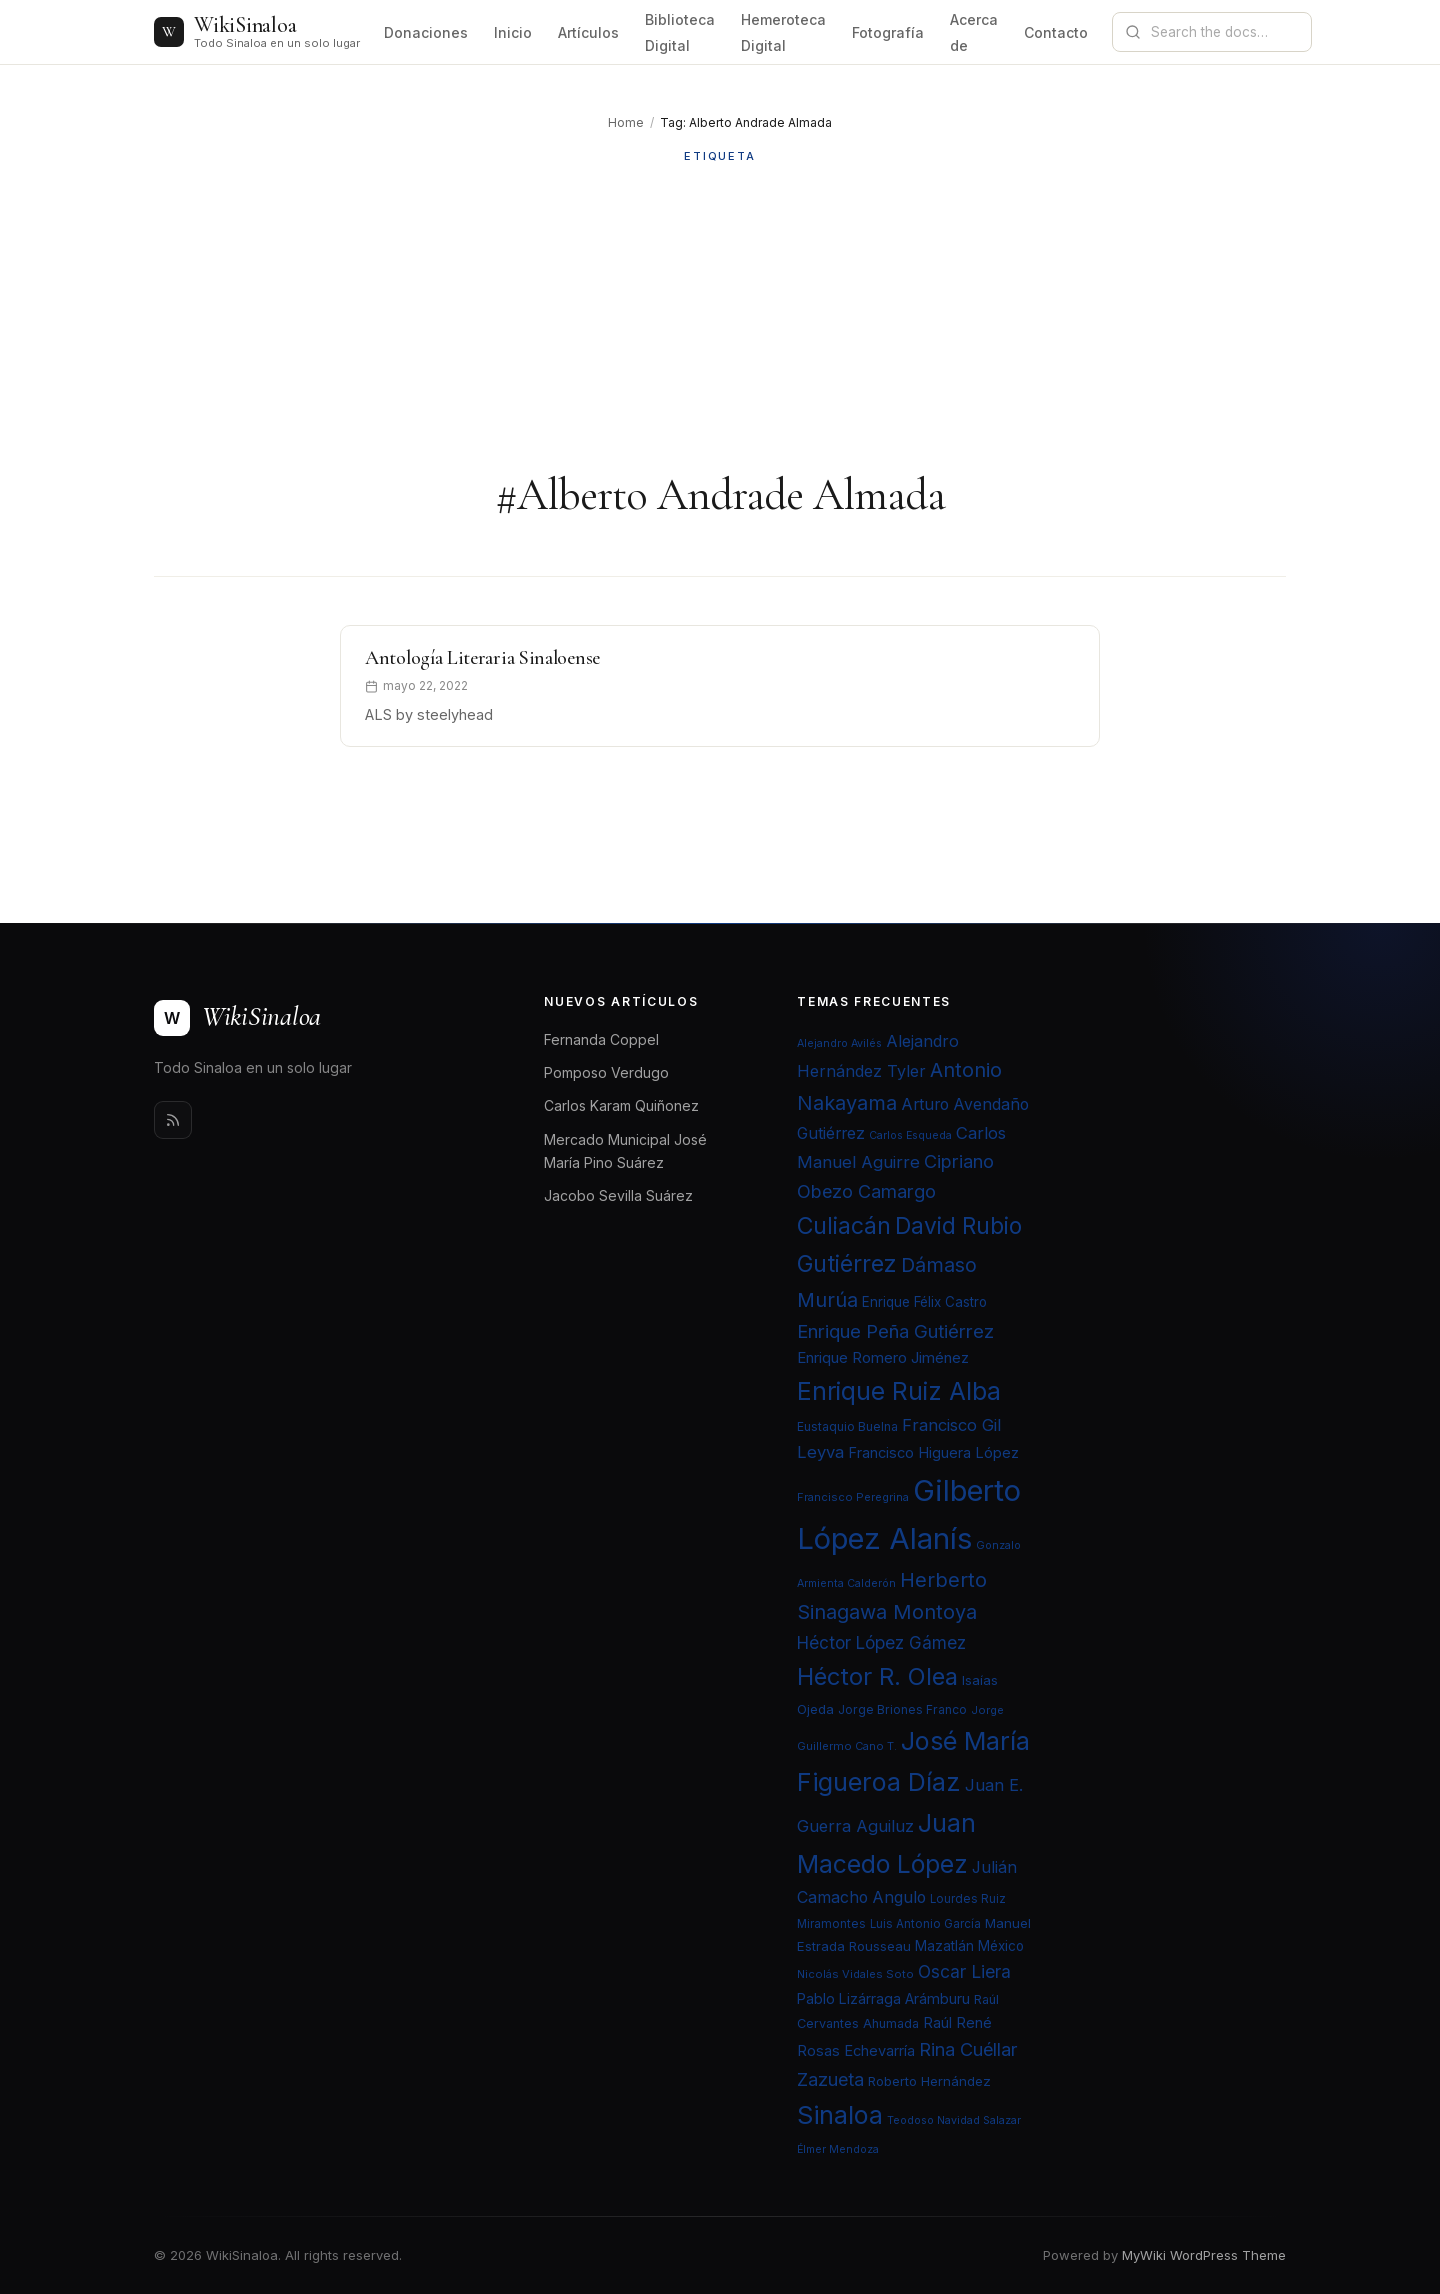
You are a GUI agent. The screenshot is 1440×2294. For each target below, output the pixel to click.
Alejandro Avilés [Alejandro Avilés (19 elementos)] (839, 1043)
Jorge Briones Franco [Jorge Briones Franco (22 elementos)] (902, 1709)
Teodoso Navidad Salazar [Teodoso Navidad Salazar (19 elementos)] (954, 2120)
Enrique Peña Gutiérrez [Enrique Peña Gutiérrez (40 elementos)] (895, 1331)
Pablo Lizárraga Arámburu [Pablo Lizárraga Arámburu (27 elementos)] (883, 1998)
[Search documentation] (1224, 32)
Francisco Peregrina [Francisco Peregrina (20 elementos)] (853, 1497)
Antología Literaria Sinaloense (482, 658)
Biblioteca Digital (680, 32)
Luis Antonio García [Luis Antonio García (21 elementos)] (925, 1924)
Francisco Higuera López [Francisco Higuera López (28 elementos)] (933, 1453)
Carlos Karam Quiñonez (621, 1105)
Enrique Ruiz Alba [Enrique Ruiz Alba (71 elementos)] (899, 1391)
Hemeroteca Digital (783, 32)
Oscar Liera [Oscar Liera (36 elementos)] (964, 1971)
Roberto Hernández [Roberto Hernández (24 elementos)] (929, 2081)
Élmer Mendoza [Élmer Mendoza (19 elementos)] (838, 2149)
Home (626, 122)
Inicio (513, 32)
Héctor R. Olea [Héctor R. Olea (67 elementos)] (877, 1676)
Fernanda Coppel (601, 1039)
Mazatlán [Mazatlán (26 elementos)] (944, 1946)
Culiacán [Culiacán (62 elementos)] (844, 1226)
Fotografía (888, 32)
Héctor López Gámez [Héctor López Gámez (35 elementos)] (881, 1642)
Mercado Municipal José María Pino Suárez (625, 1151)
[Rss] (173, 1120)
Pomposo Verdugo (606, 1072)
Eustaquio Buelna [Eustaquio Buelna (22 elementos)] (847, 1426)
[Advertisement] (720, 317)
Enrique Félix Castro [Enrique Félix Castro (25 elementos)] (924, 1302)
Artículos (588, 32)
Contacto (1056, 32)
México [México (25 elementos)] (1001, 1946)
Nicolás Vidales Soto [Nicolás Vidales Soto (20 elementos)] (855, 1974)
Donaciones (426, 32)
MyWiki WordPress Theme (1204, 2255)
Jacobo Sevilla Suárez (618, 1195)
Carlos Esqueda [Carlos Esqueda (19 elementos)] (910, 1135)
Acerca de (974, 32)
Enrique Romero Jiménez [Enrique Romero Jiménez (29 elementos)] (883, 1357)
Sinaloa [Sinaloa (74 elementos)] (840, 2115)
